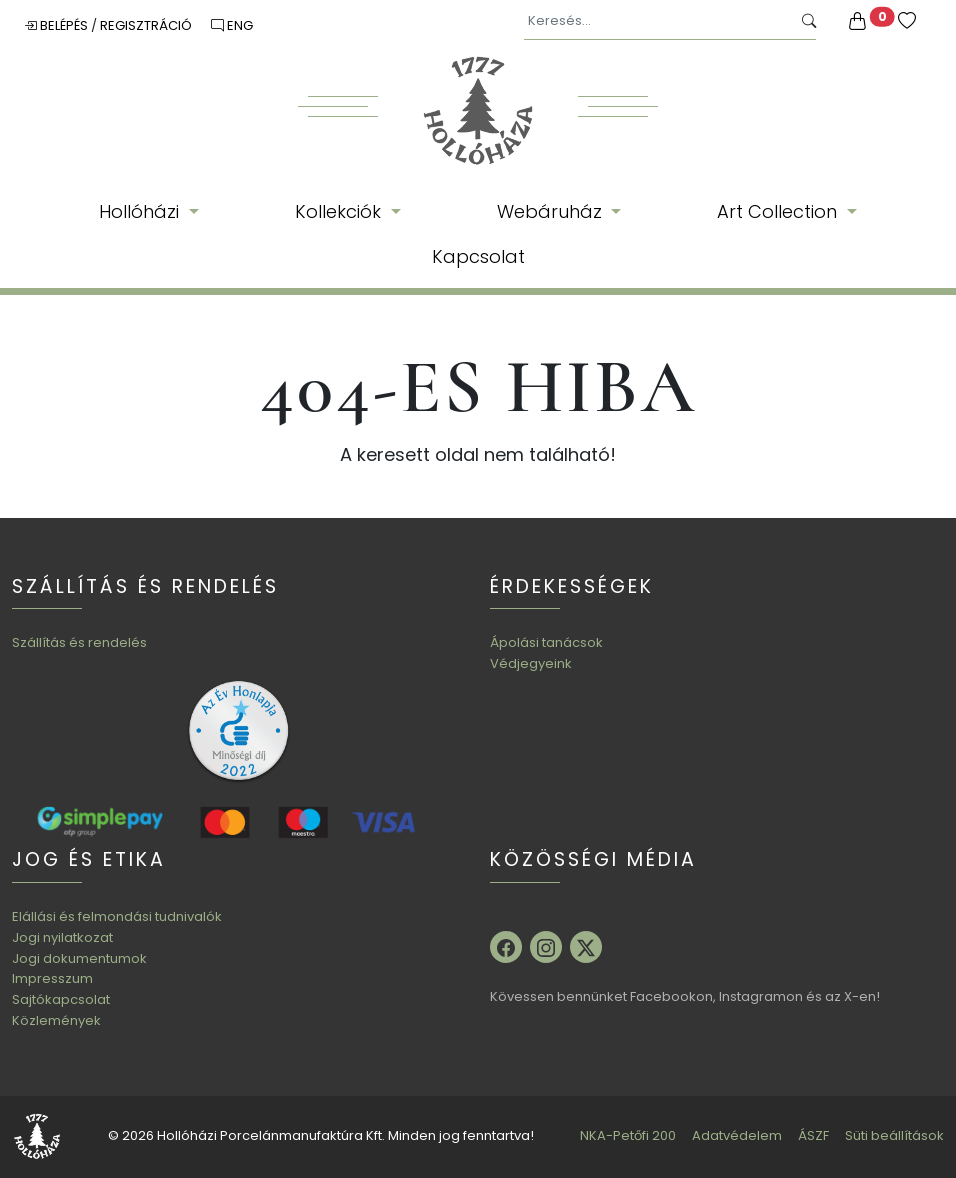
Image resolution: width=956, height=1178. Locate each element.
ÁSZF (813, 1135)
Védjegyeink (531, 663)
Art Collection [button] (779, 211)
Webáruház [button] (552, 211)
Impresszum (52, 978)
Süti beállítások (894, 1135)
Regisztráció (147, 25)
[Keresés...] (657, 21)
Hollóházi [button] (141, 211)
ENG (232, 25)
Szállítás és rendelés (79, 642)
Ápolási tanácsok (546, 642)
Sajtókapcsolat (61, 999)
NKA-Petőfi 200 (628, 1135)
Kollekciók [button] (340, 211)
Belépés (57, 25)
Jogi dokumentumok (79, 958)
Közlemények (56, 1020)
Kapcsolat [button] (478, 256)
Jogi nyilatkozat (62, 937)
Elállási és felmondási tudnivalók (117, 916)
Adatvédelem (737, 1135)
